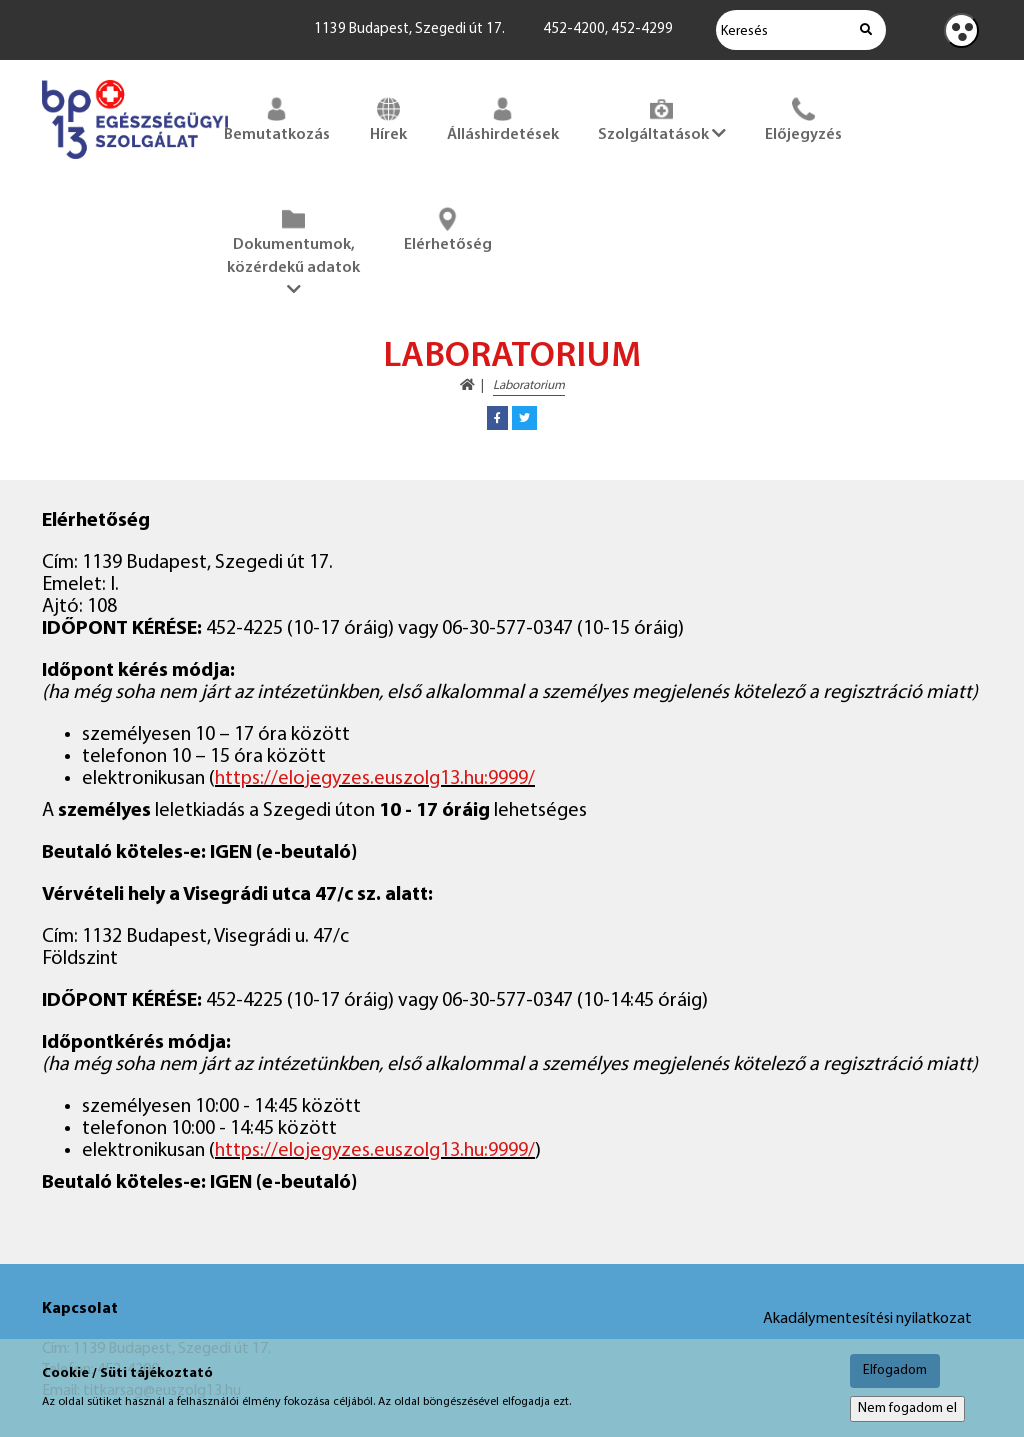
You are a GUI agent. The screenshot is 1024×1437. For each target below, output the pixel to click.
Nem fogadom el (907, 1408)
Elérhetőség (448, 228)
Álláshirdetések (503, 118)
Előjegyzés (803, 118)
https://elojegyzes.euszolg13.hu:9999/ (375, 779)
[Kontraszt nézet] (961, 30)
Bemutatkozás (277, 118)
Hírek (388, 118)
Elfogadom (895, 1370)
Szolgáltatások (662, 118)
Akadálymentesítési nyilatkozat (867, 1319)
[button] (497, 418)
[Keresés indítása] (866, 30)
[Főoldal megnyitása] (135, 163)
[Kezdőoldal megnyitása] (467, 385)
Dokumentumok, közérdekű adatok (293, 250)
